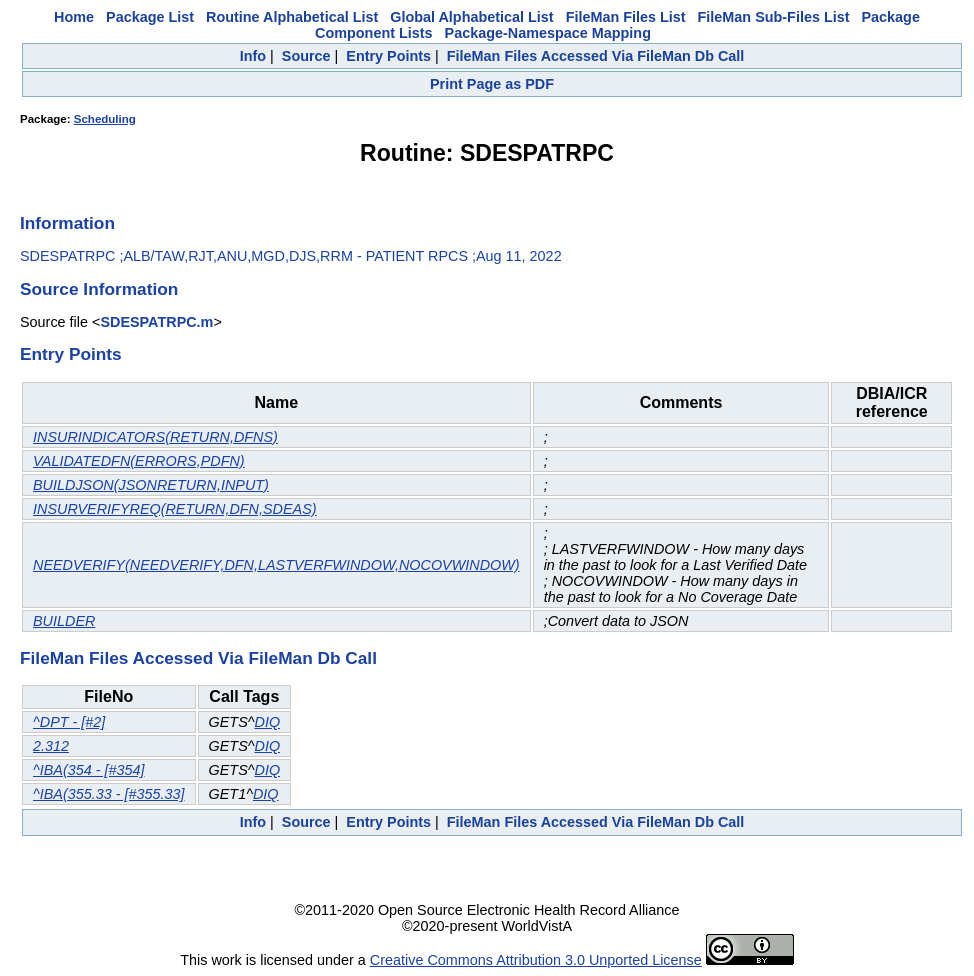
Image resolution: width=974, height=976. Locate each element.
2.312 (51, 746)
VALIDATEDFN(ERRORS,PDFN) (139, 461)
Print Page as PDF (492, 84)
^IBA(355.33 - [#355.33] (109, 794)
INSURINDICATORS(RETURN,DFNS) (155, 437)
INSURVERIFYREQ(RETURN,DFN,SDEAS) (175, 509)
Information (67, 223)
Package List (150, 17)
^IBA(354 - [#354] (89, 770)
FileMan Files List (626, 17)
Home (74, 17)
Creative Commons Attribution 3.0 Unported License (536, 960)
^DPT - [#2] (69, 722)
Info (253, 56)
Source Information (99, 289)
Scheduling (105, 119)
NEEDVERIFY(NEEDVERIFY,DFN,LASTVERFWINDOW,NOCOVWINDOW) (276, 565)
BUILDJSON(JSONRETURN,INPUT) (151, 485)
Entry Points (388, 56)
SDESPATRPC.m (156, 322)
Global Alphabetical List (471, 17)
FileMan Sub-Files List (774, 17)
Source (306, 56)
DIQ (268, 722)
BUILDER (64, 621)
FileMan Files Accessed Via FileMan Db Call (596, 56)
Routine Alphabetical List (292, 17)
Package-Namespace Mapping (548, 33)
